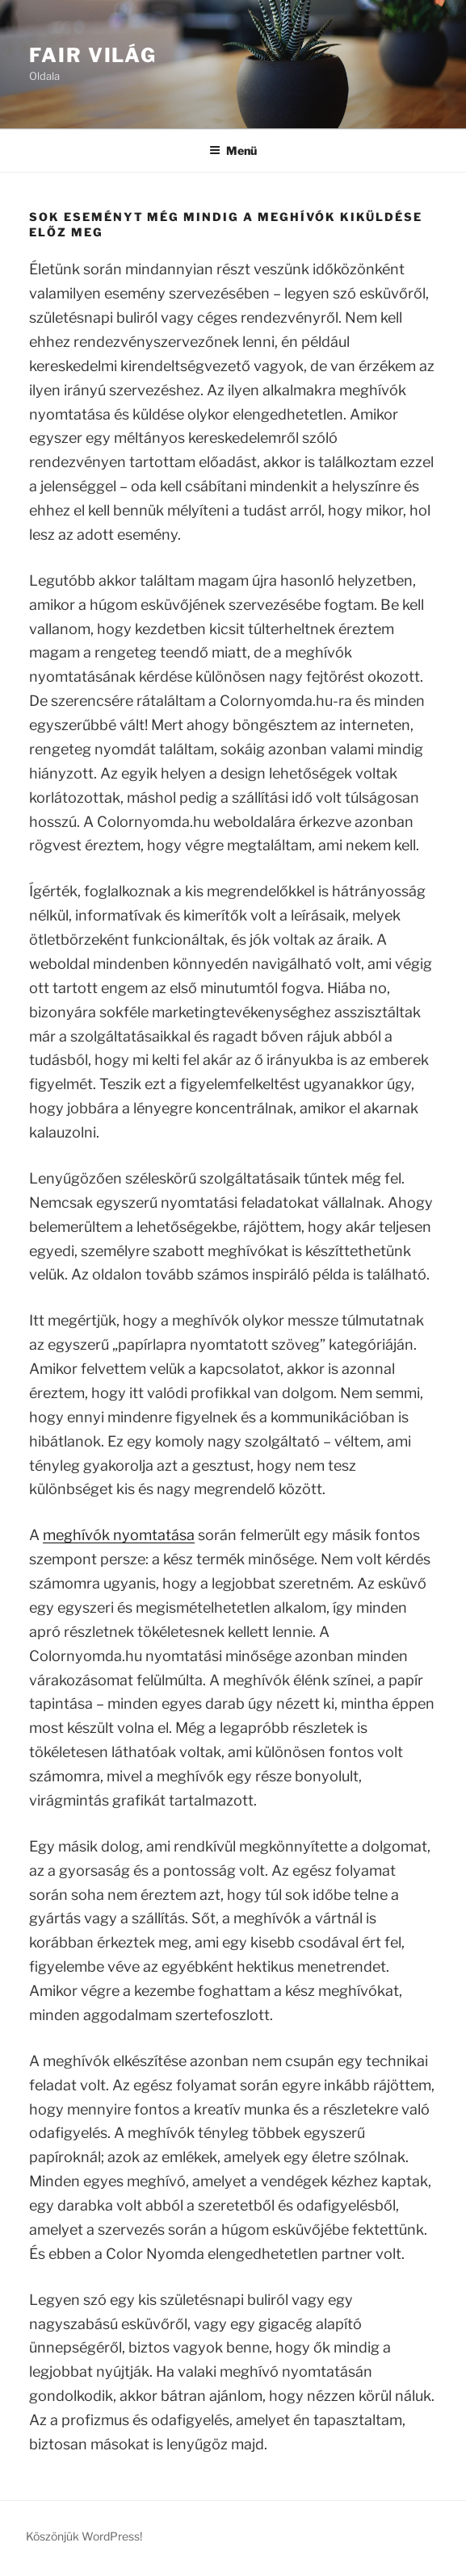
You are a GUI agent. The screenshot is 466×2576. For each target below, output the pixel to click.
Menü (233, 150)
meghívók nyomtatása (119, 1534)
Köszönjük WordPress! (84, 2536)
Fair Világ (93, 55)
